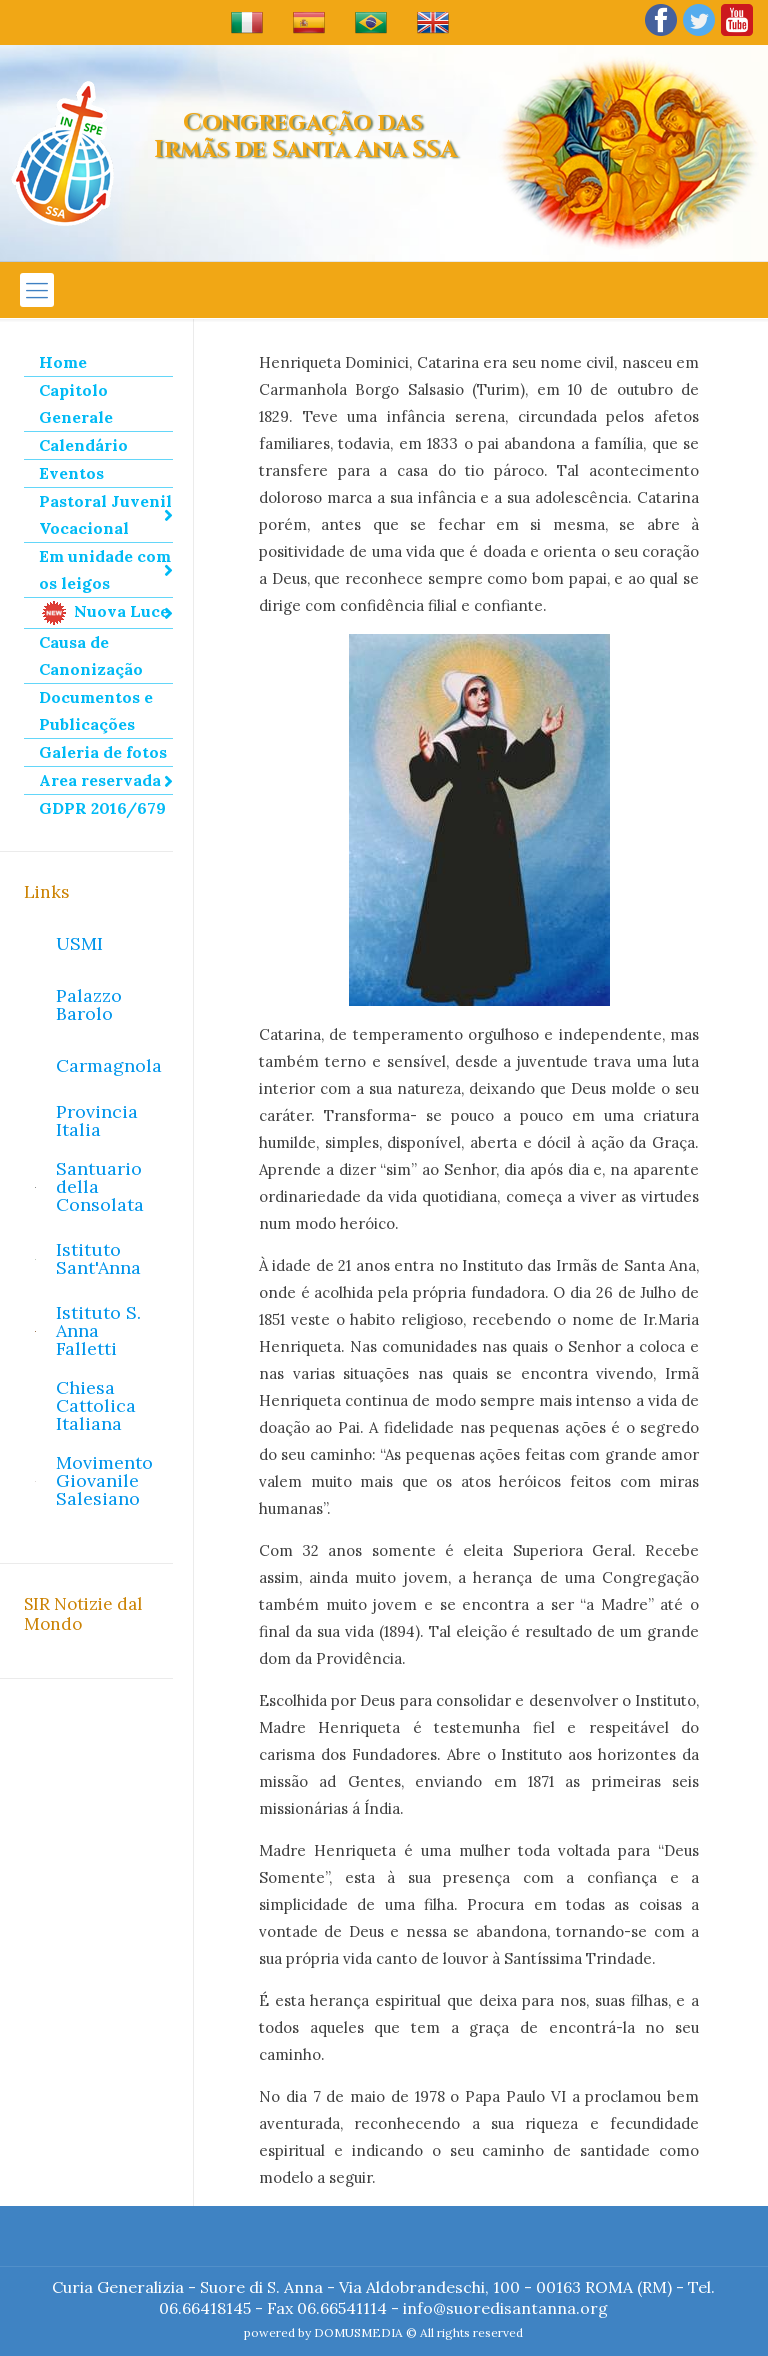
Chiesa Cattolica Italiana (96, 1405)
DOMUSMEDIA (358, 2332)
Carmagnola (109, 1065)
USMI (79, 943)
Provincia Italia (97, 1120)
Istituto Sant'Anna (98, 1258)
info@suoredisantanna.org (505, 2308)
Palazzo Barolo (89, 1004)
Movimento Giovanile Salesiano (104, 1480)
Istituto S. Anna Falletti (98, 1330)
